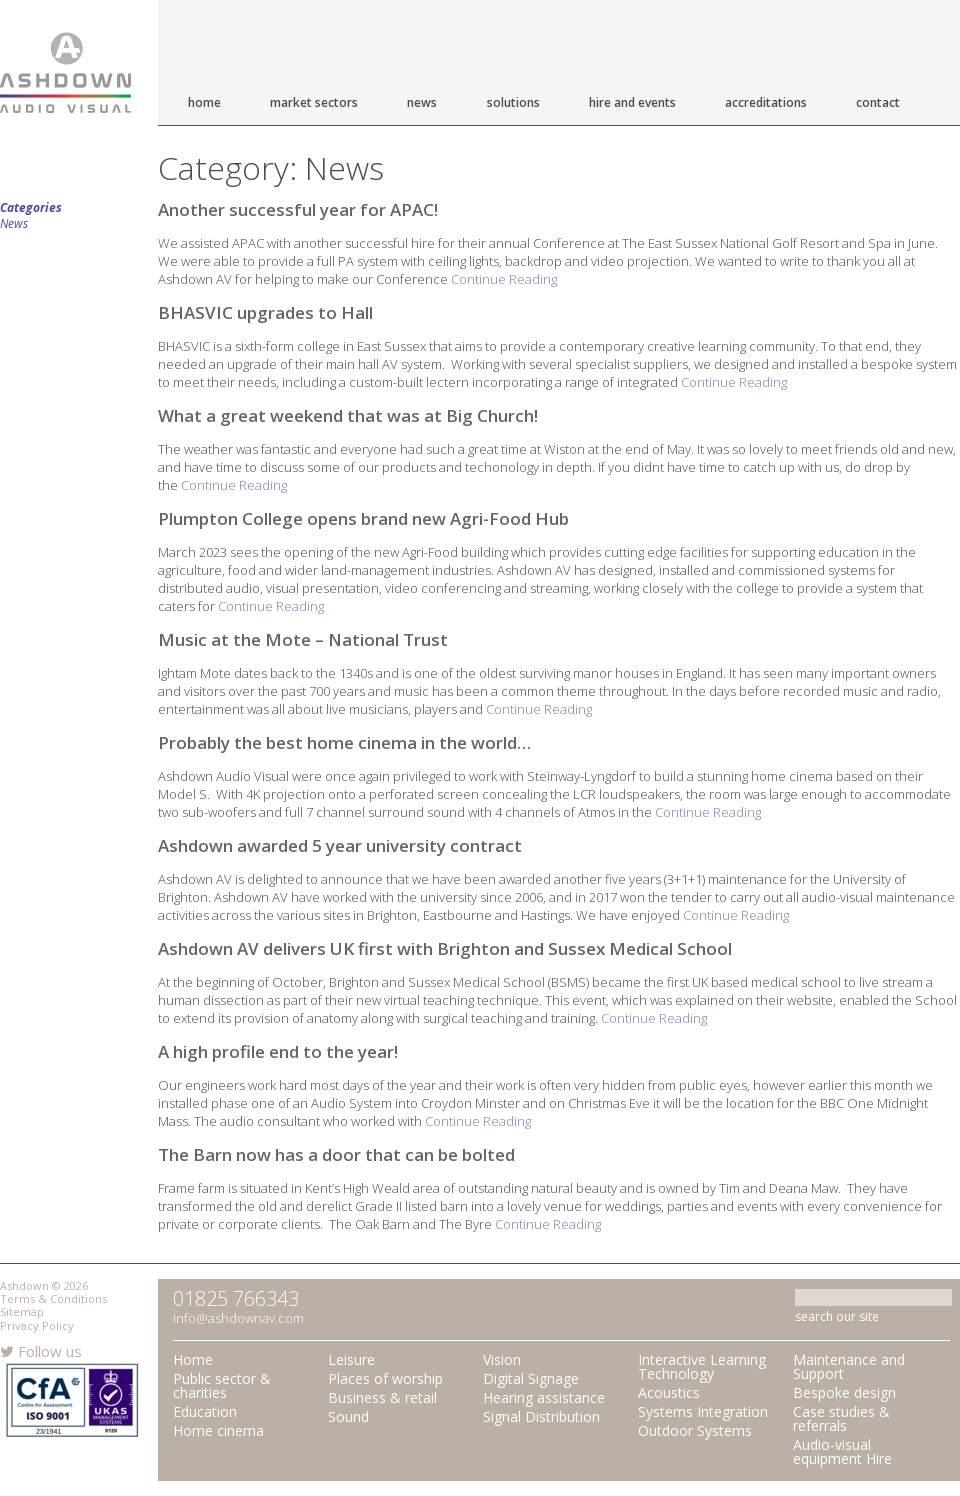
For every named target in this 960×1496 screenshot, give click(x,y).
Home (204, 102)
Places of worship (385, 1378)
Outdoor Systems (695, 1430)
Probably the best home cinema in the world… (344, 742)
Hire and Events (632, 102)
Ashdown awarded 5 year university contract (340, 845)
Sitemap (22, 1311)
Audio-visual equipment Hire (842, 1451)
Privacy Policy (37, 1325)
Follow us (41, 1351)
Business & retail (382, 1397)
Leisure (351, 1359)
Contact (878, 102)
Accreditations (766, 102)
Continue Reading (504, 279)
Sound (348, 1416)
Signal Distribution (541, 1416)
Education (205, 1411)
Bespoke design (844, 1392)
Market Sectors (314, 102)
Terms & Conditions (53, 1298)
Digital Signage (531, 1378)
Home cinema (218, 1430)
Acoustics (669, 1392)
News (422, 102)
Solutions (513, 102)
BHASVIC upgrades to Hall (265, 312)
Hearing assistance (544, 1397)
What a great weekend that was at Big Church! (348, 415)
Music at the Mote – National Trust (303, 639)
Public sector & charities (222, 1385)
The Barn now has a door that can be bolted (336, 1154)
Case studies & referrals (841, 1418)
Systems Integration (703, 1411)
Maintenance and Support (849, 1366)
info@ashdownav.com (238, 1318)
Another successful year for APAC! (298, 209)
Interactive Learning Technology (702, 1366)
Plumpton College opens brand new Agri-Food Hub (363, 518)
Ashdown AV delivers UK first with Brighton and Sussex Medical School (445, 948)
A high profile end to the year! (278, 1051)
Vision (502, 1359)
